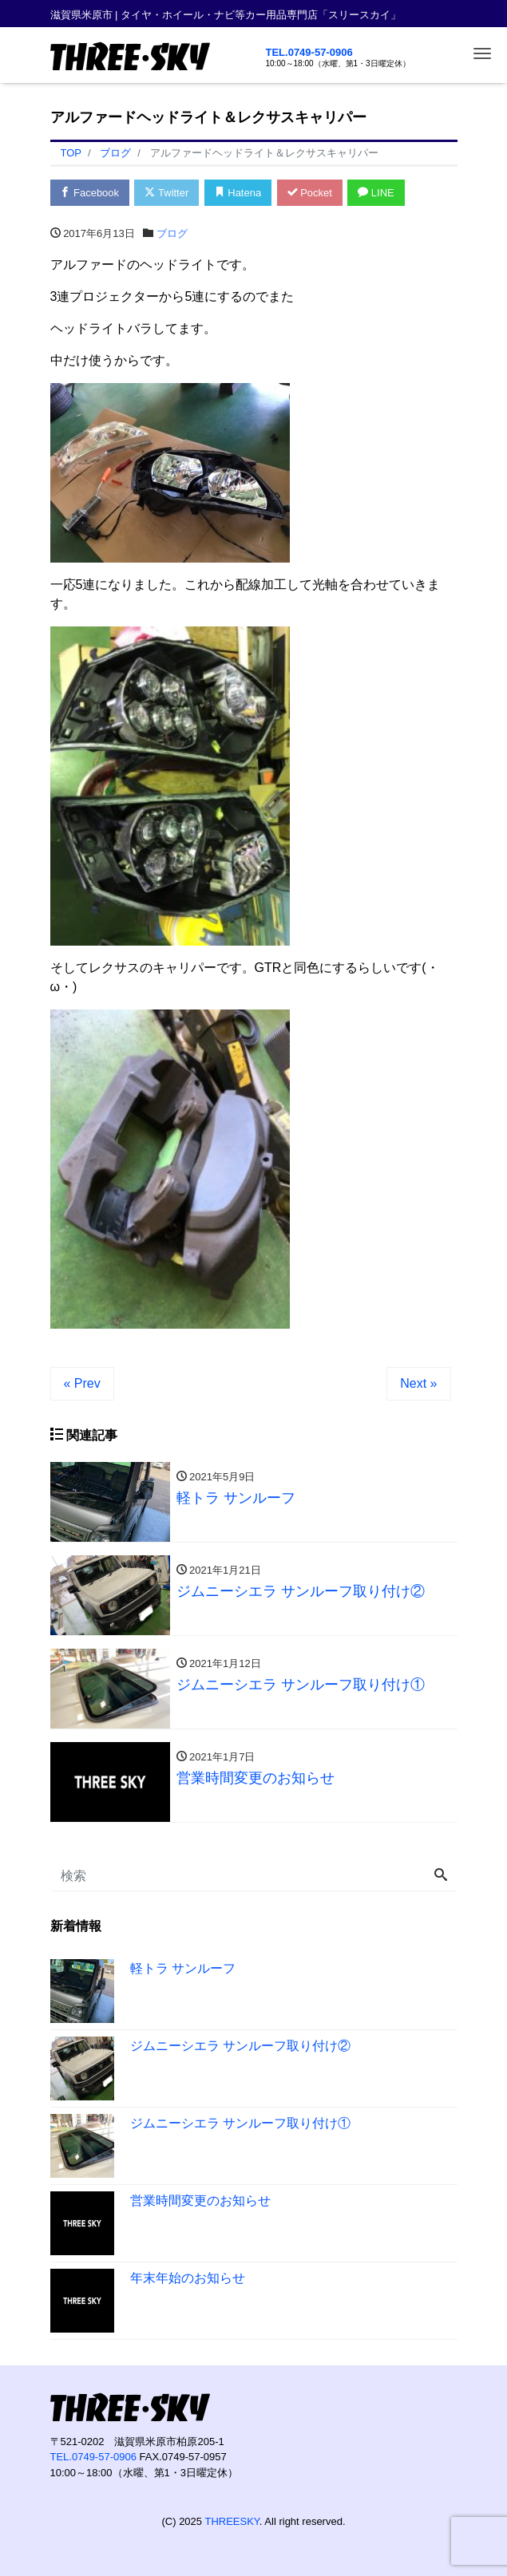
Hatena (238, 193)
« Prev (82, 1383)
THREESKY (231, 2521)
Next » (418, 1383)
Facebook (90, 193)
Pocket (309, 193)
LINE (376, 193)
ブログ (172, 233)
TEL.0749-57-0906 (309, 52)
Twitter (167, 193)
